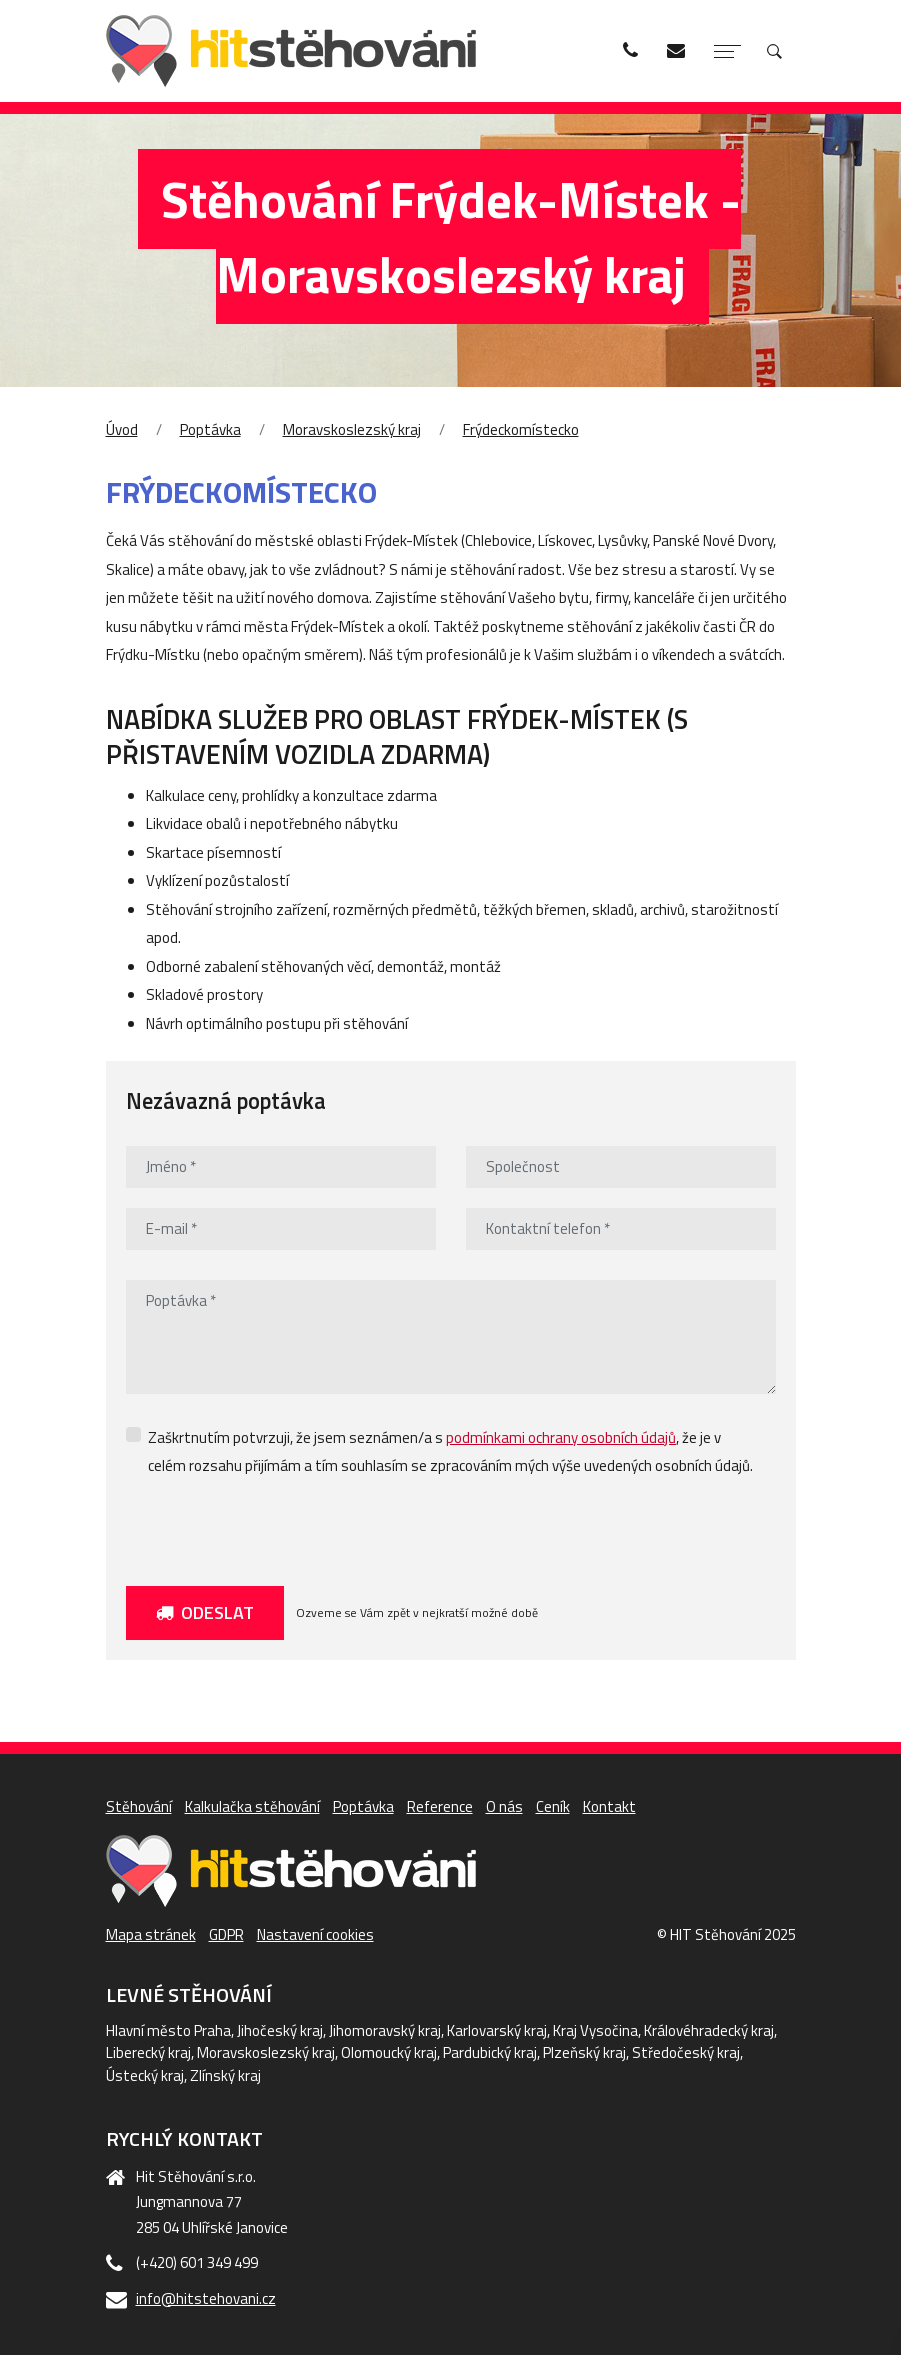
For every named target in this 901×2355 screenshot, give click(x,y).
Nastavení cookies (315, 1934)
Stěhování (139, 1806)
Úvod (122, 429)
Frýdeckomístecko (521, 429)
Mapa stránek (151, 1934)
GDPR (226, 1934)
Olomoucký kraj (389, 2052)
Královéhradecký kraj (709, 2030)
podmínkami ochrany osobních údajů (561, 1437)
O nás (504, 1806)
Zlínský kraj (225, 2075)
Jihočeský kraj (280, 2030)
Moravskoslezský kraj (352, 429)
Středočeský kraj (686, 2052)
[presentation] (278, 1527)
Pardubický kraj (490, 2052)
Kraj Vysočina (595, 2030)
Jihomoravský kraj (385, 2030)
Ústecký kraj (145, 2075)
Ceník (553, 1806)
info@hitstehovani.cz (206, 2298)
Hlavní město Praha (168, 2030)
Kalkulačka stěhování (252, 1806)
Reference (440, 1806)
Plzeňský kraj (584, 2052)
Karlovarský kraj (497, 2030)
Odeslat (205, 1613)
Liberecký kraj (148, 2052)
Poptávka (210, 429)
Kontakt (609, 1806)
